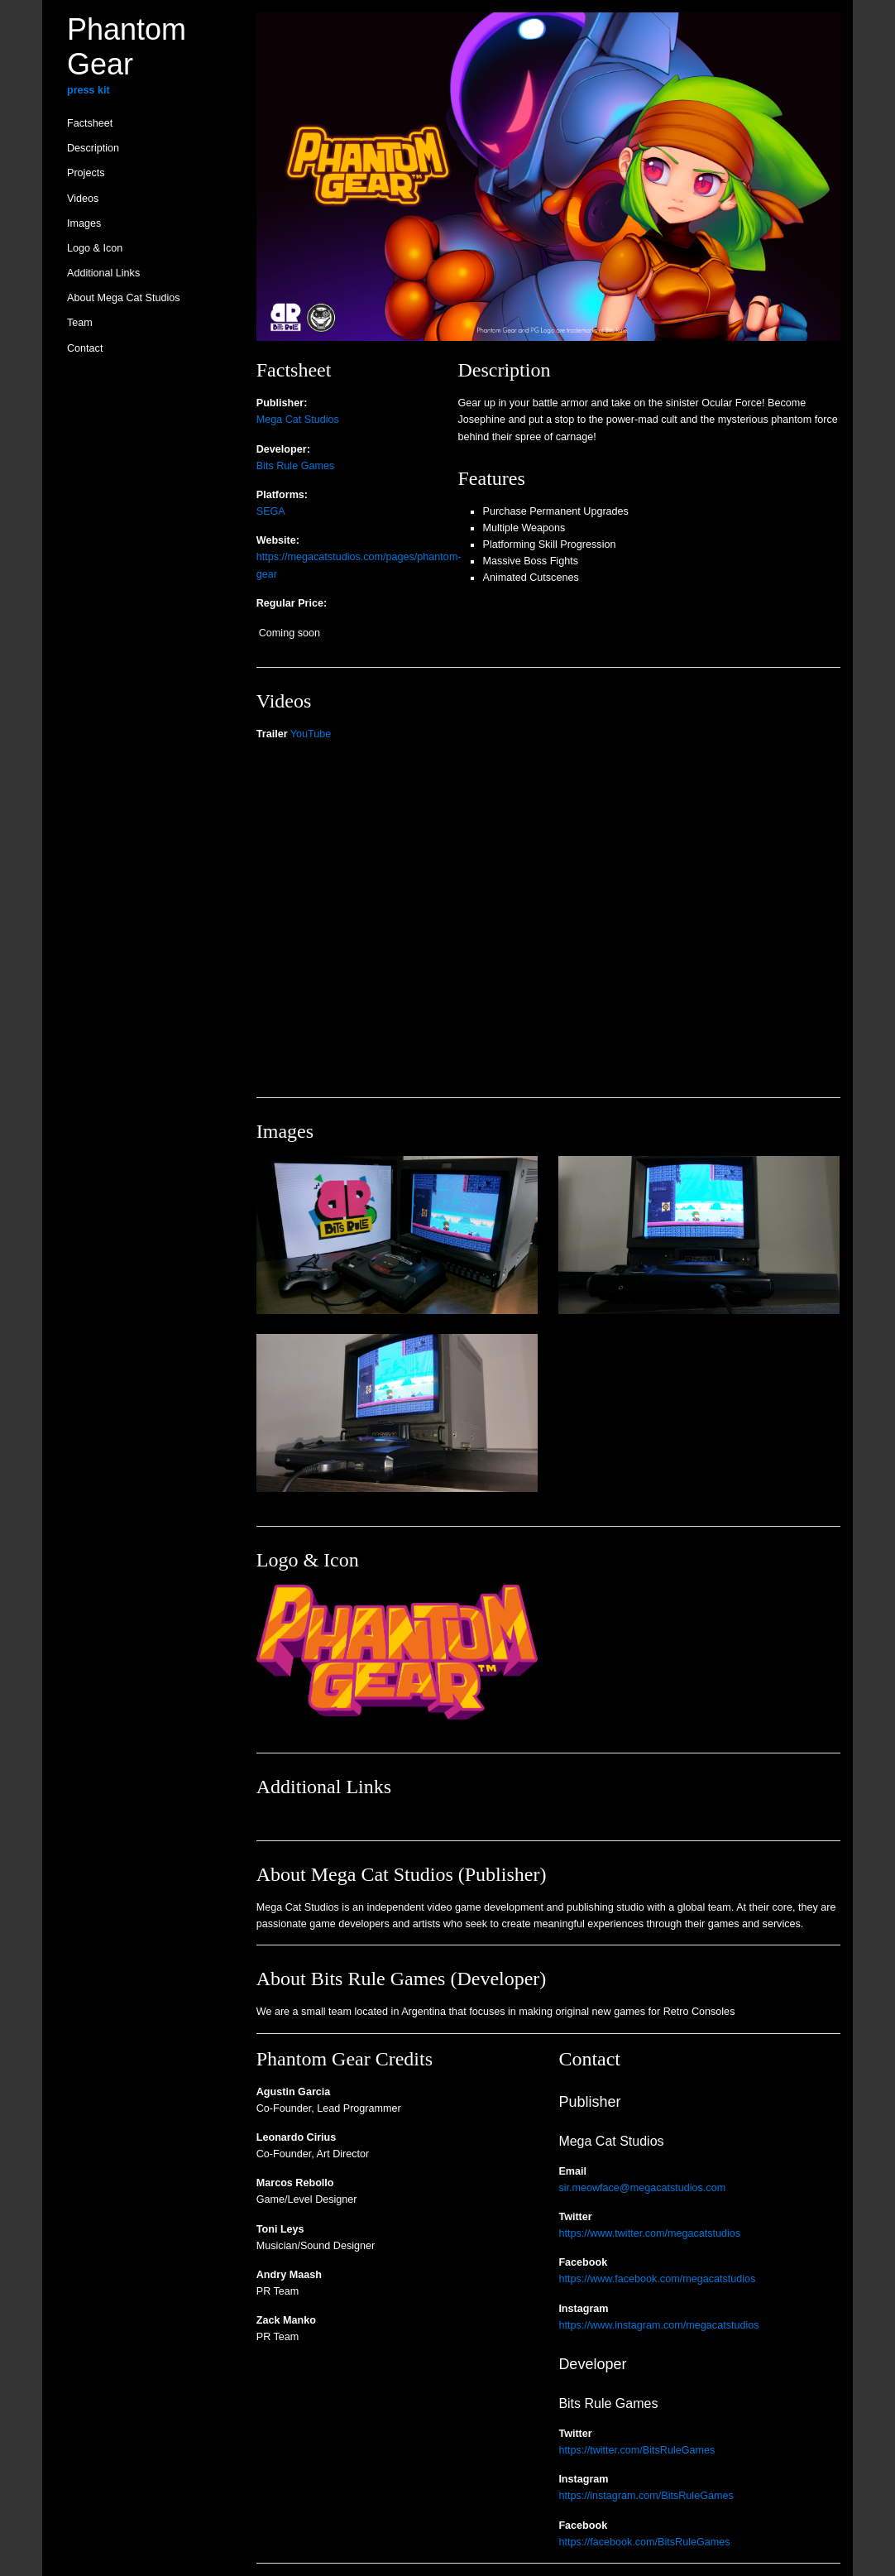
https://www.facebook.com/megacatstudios (656, 2279)
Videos (82, 198)
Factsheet (89, 123)
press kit (88, 90)
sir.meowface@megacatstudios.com (641, 2188)
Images (84, 223)
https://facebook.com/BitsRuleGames (644, 2542)
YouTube (311, 734)
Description (93, 148)
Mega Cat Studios (297, 419)
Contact (85, 348)
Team (80, 323)
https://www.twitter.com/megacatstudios (649, 2233)
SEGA (270, 511)
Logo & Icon (94, 248)
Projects (86, 173)
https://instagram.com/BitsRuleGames (645, 2496)
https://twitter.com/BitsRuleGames (636, 2450)
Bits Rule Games (295, 466)
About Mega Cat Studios (123, 298)
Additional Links (103, 273)
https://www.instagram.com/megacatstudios (658, 2325)
